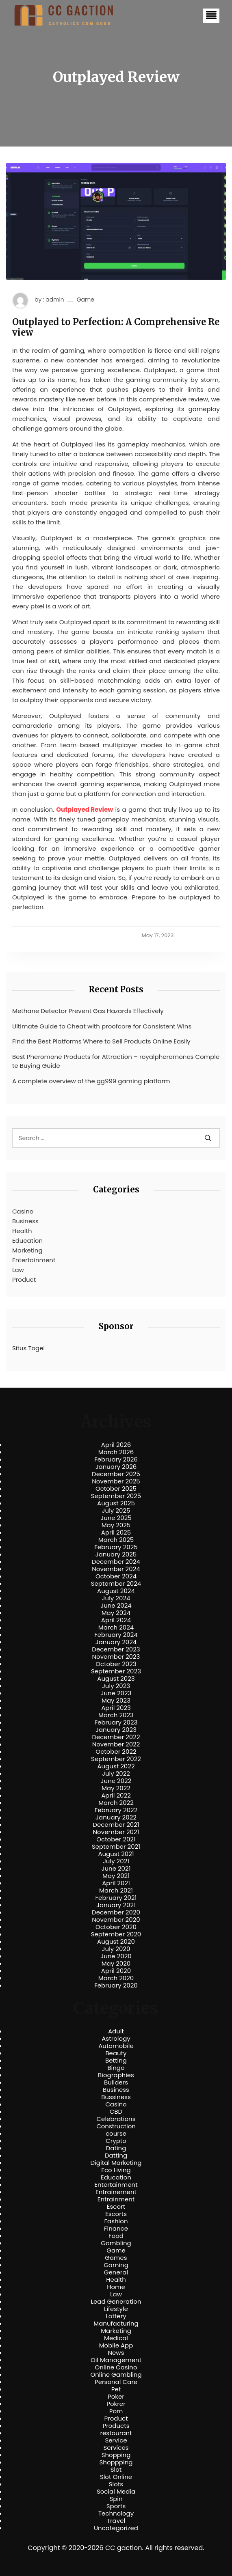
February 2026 (116, 1459)
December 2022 (116, 1737)
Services (115, 2447)
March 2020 (116, 1978)
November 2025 (116, 1481)
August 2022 (115, 1766)
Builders (116, 2082)
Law (18, 1269)
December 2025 (116, 1474)
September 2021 (116, 1846)
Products (115, 2425)
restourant (116, 2433)
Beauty (115, 2053)
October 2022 (115, 1751)
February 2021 (116, 1897)
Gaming (116, 2265)
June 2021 (116, 1868)
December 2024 (116, 1561)
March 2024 (116, 1627)
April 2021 (116, 1883)
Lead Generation (116, 2301)
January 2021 (116, 1905)
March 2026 (116, 1452)
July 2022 (116, 1773)
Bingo (115, 2068)
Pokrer (116, 2404)
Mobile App (116, 2345)
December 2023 (116, 1649)
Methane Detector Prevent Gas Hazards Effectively (88, 1011)
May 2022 (116, 1788)
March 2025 (116, 1539)
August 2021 (116, 1854)
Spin (115, 2499)
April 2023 (116, 1708)
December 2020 (116, 1912)
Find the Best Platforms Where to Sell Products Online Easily (101, 1041)
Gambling (116, 2243)
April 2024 (116, 1620)
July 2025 (116, 1510)
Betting (116, 2060)
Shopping (116, 2455)
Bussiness (116, 2097)
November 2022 (116, 1744)
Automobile (116, 2046)
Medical (116, 2338)
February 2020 (115, 1985)
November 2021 (116, 1832)
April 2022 (116, 1795)
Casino (22, 1211)
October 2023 (116, 1664)
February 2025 (115, 1547)
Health (22, 1231)
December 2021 (116, 1824)
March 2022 (116, 1802)
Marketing (27, 1250)
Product (24, 1279)
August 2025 (116, 1503)
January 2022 (116, 1817)
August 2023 (115, 1678)
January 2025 (116, 1554)
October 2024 (116, 1576)
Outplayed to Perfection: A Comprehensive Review (115, 327)
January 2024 (116, 1642)
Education (27, 1240)
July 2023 (116, 1686)
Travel (116, 2520)
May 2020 (116, 1963)
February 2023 (116, 1722)
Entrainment (116, 2199)
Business (25, 1221)
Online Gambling (115, 2374)
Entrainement (116, 2192)
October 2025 (116, 1488)
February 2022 (116, 1810)
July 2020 (116, 1949)
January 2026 (116, 1466)
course (116, 2133)
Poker (116, 2396)
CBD (116, 2111)
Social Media (116, 2491)
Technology (116, 2513)
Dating (116, 2148)
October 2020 (116, 1927)
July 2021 (116, 1861)
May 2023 (116, 1700)
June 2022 (116, 1781)
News (116, 2352)
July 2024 (116, 1598)
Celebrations (116, 2119)
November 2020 (116, 1919)
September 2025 (116, 1496)
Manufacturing (116, 2323)
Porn (116, 2411)
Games (116, 2257)
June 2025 (116, 1518)
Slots (116, 2484)
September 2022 (116, 1759)
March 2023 (116, 1715)
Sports (116, 2506)
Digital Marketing (116, 2162)
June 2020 (116, 1956)
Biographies (116, 2075)
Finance (116, 2228)
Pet (116, 2389)
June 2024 (116, 1605)
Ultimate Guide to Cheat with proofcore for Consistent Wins (101, 1026)
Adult (116, 2031)
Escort (116, 2206)
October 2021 (115, 1839)
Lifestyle (116, 2309)
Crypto (116, 2141)
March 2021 (116, 1890)
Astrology (116, 2038)
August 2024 (116, 1591)
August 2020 (116, 1941)
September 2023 (116, 1671)
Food (116, 2236)
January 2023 (116, 1729)
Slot (116, 2469)
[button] (211, 16)
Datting (116, 2155)
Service (116, 2440)
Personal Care (116, 2382)
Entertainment (33, 1260)
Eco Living (115, 2170)
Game (85, 299)
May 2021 (116, 1876)
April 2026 (116, 1445)
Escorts (116, 2214)
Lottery (116, 2316)
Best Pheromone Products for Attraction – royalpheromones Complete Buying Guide (115, 1061)
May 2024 (116, 1613)
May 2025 (116, 1525)
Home (116, 2287)
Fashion (116, 2221)
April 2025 (116, 1532)
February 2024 (116, 1634)
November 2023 (116, 1656)
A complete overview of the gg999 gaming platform (91, 1081)
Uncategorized (116, 2528)
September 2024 (116, 1583)
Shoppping (116, 2462)
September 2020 (116, 1934)
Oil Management (116, 2360)
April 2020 (116, 1971)
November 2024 (116, 1569)
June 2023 (116, 1693)
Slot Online (116, 2477)
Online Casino (116, 2367)
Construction (116, 2126)
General (116, 2272)
